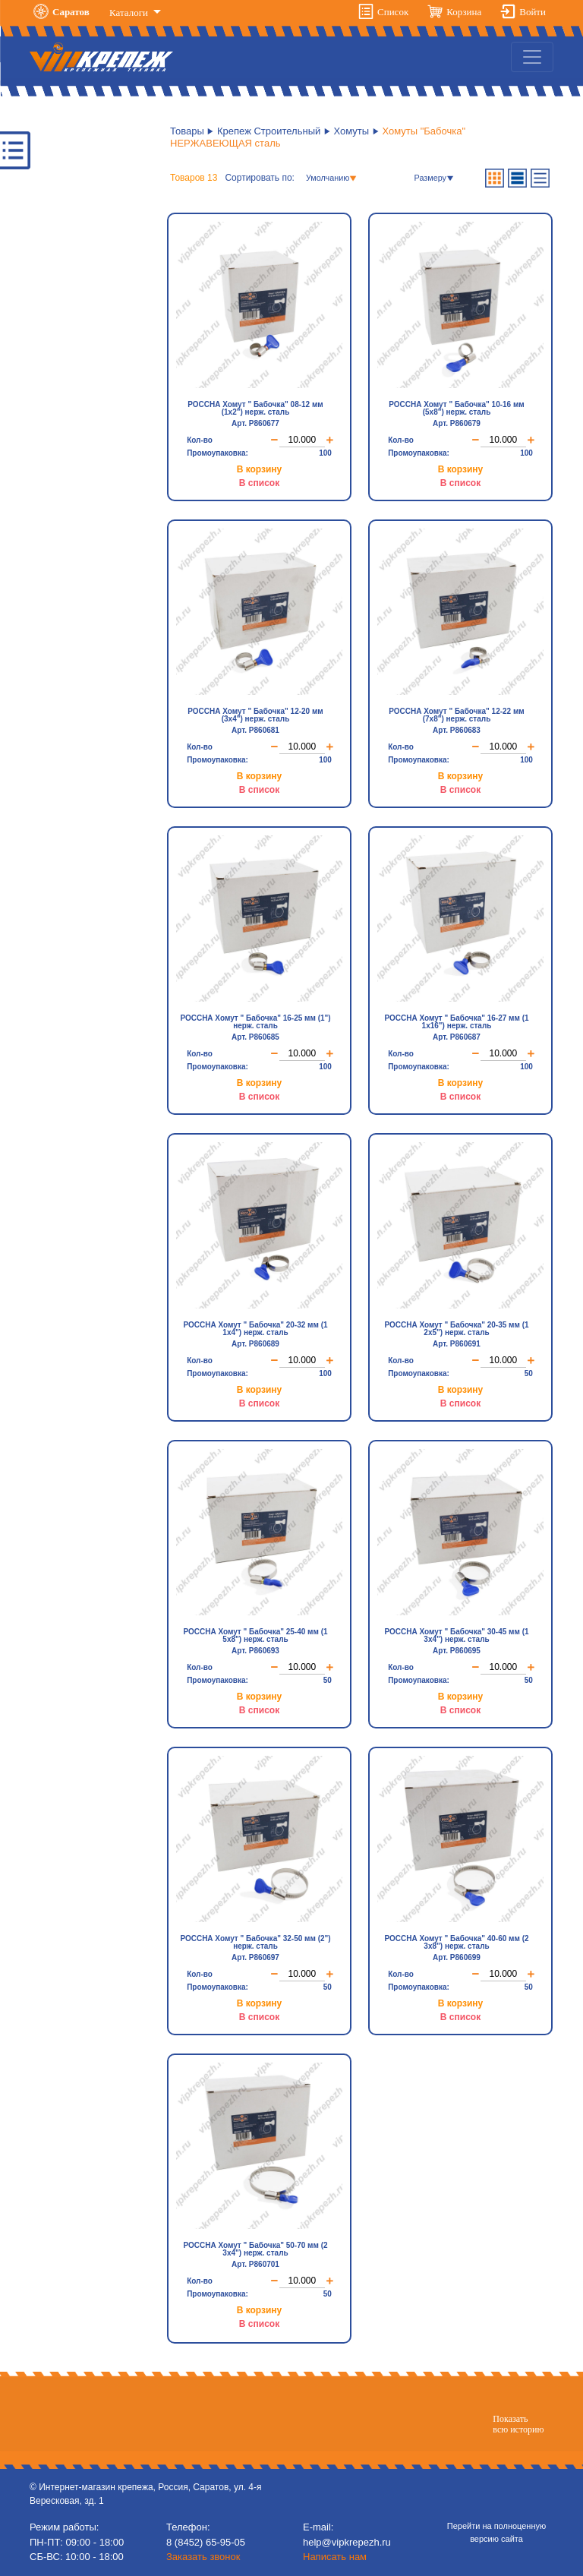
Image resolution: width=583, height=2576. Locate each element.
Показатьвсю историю (518, 2422)
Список (392, 11)
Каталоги (129, 12)
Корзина (463, 11)
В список (259, 481)
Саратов (71, 11)
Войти (532, 11)
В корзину (259, 467)
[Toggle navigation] (532, 57)
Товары (187, 131)
